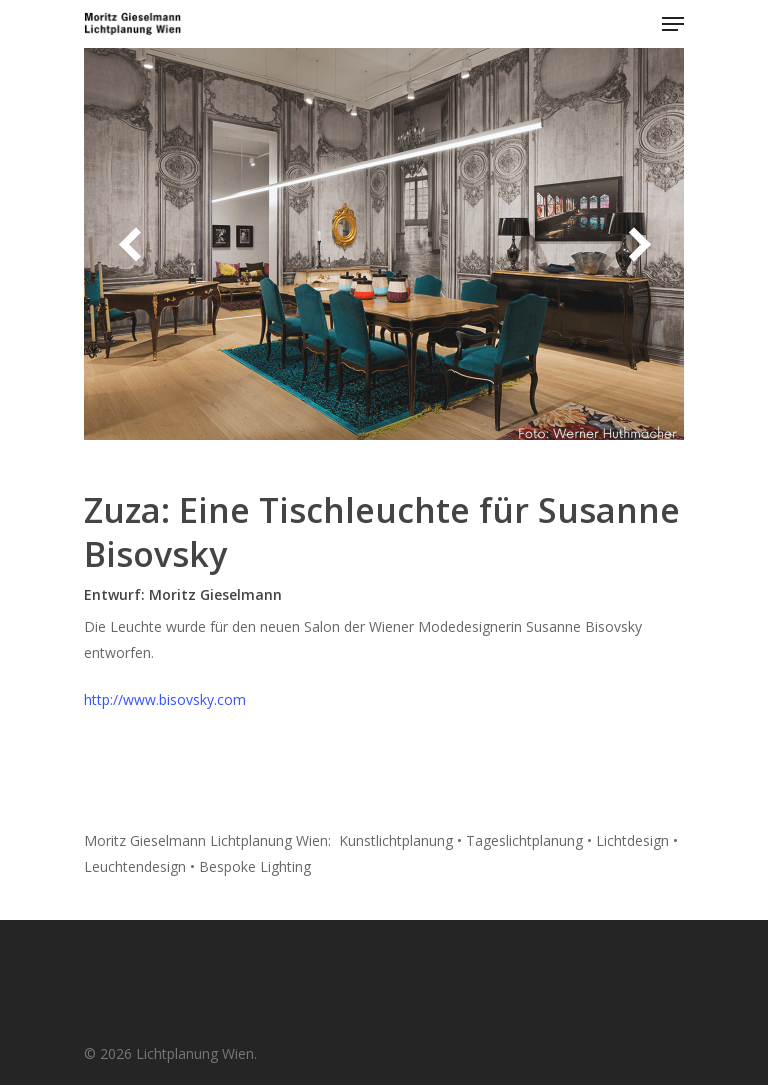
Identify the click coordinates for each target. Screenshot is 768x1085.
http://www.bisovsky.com (165, 699)
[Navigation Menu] (673, 24)
